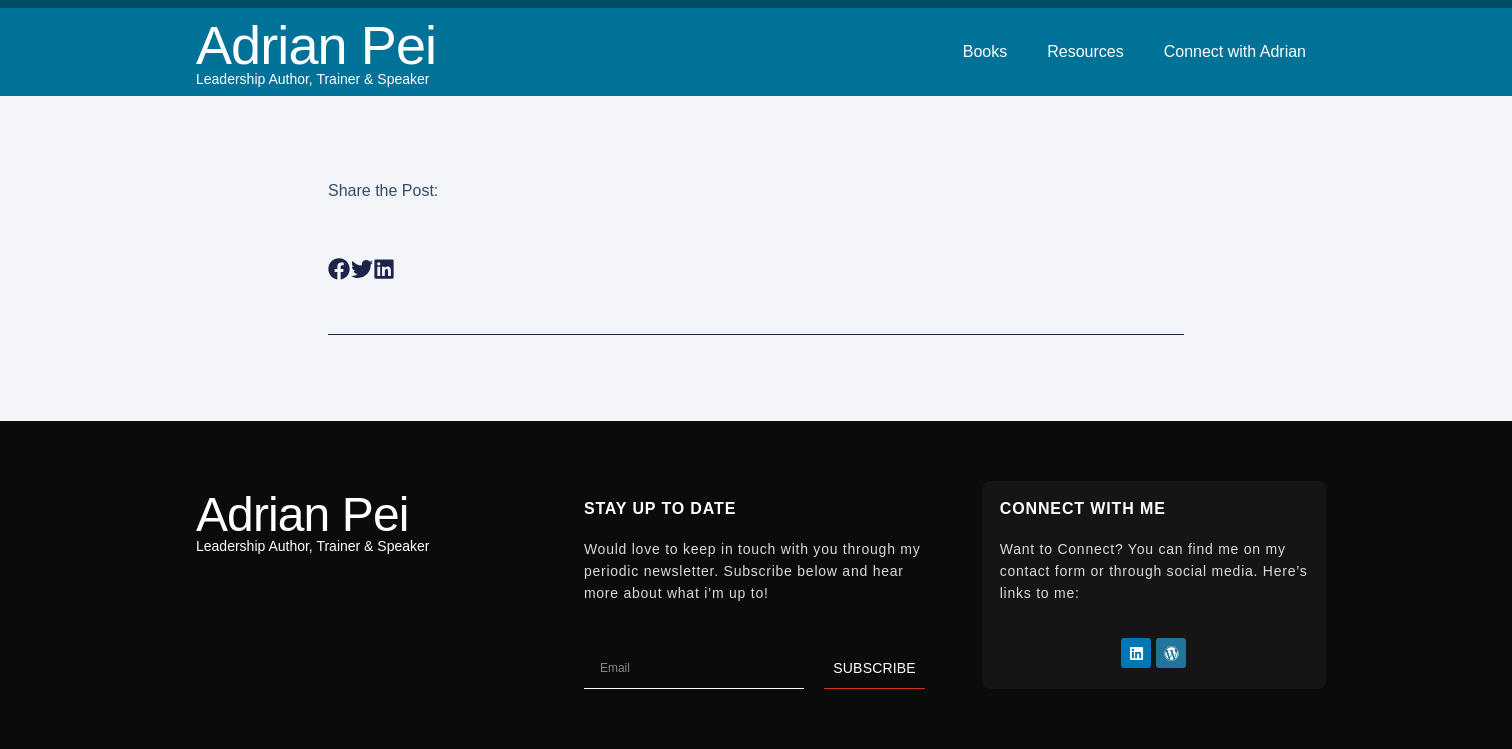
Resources (1085, 51)
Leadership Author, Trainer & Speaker (312, 79)
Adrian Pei (316, 45)
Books (985, 51)
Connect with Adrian (1235, 51)
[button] (339, 269)
